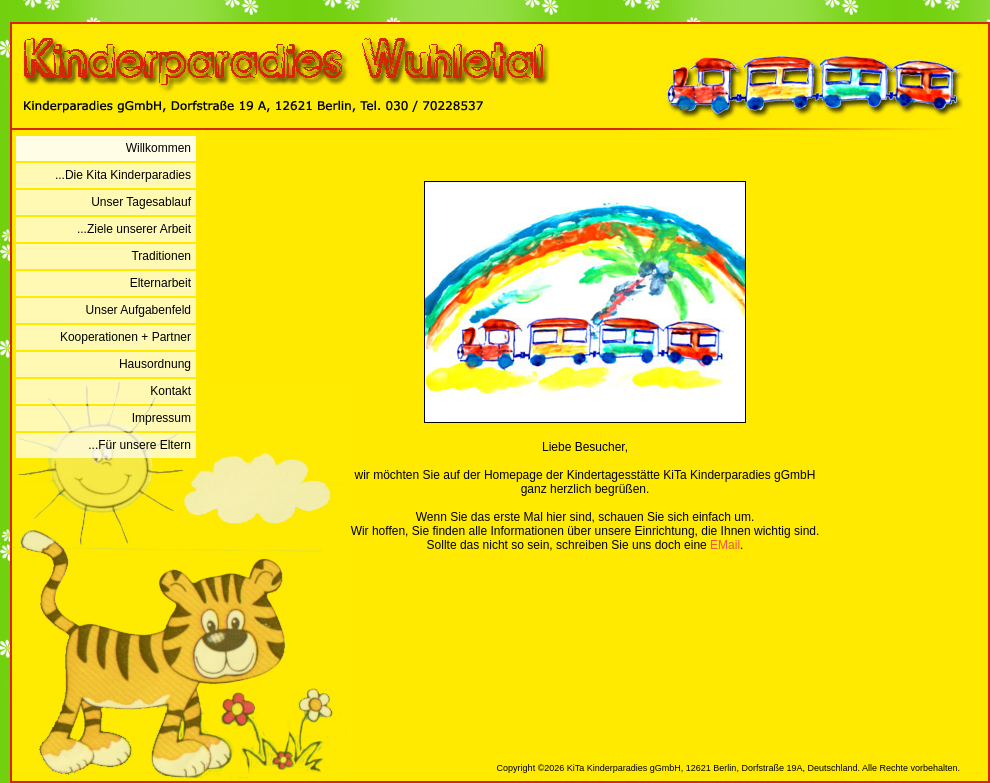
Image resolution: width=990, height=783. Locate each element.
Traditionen (161, 256)
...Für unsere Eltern (139, 445)
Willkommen (158, 148)
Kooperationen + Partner (125, 337)
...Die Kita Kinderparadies (123, 175)
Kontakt (170, 391)
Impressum (161, 418)
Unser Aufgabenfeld (138, 310)
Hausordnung (155, 364)
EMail (725, 545)
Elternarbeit (160, 283)
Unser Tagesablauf (141, 202)
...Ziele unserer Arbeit (134, 229)
